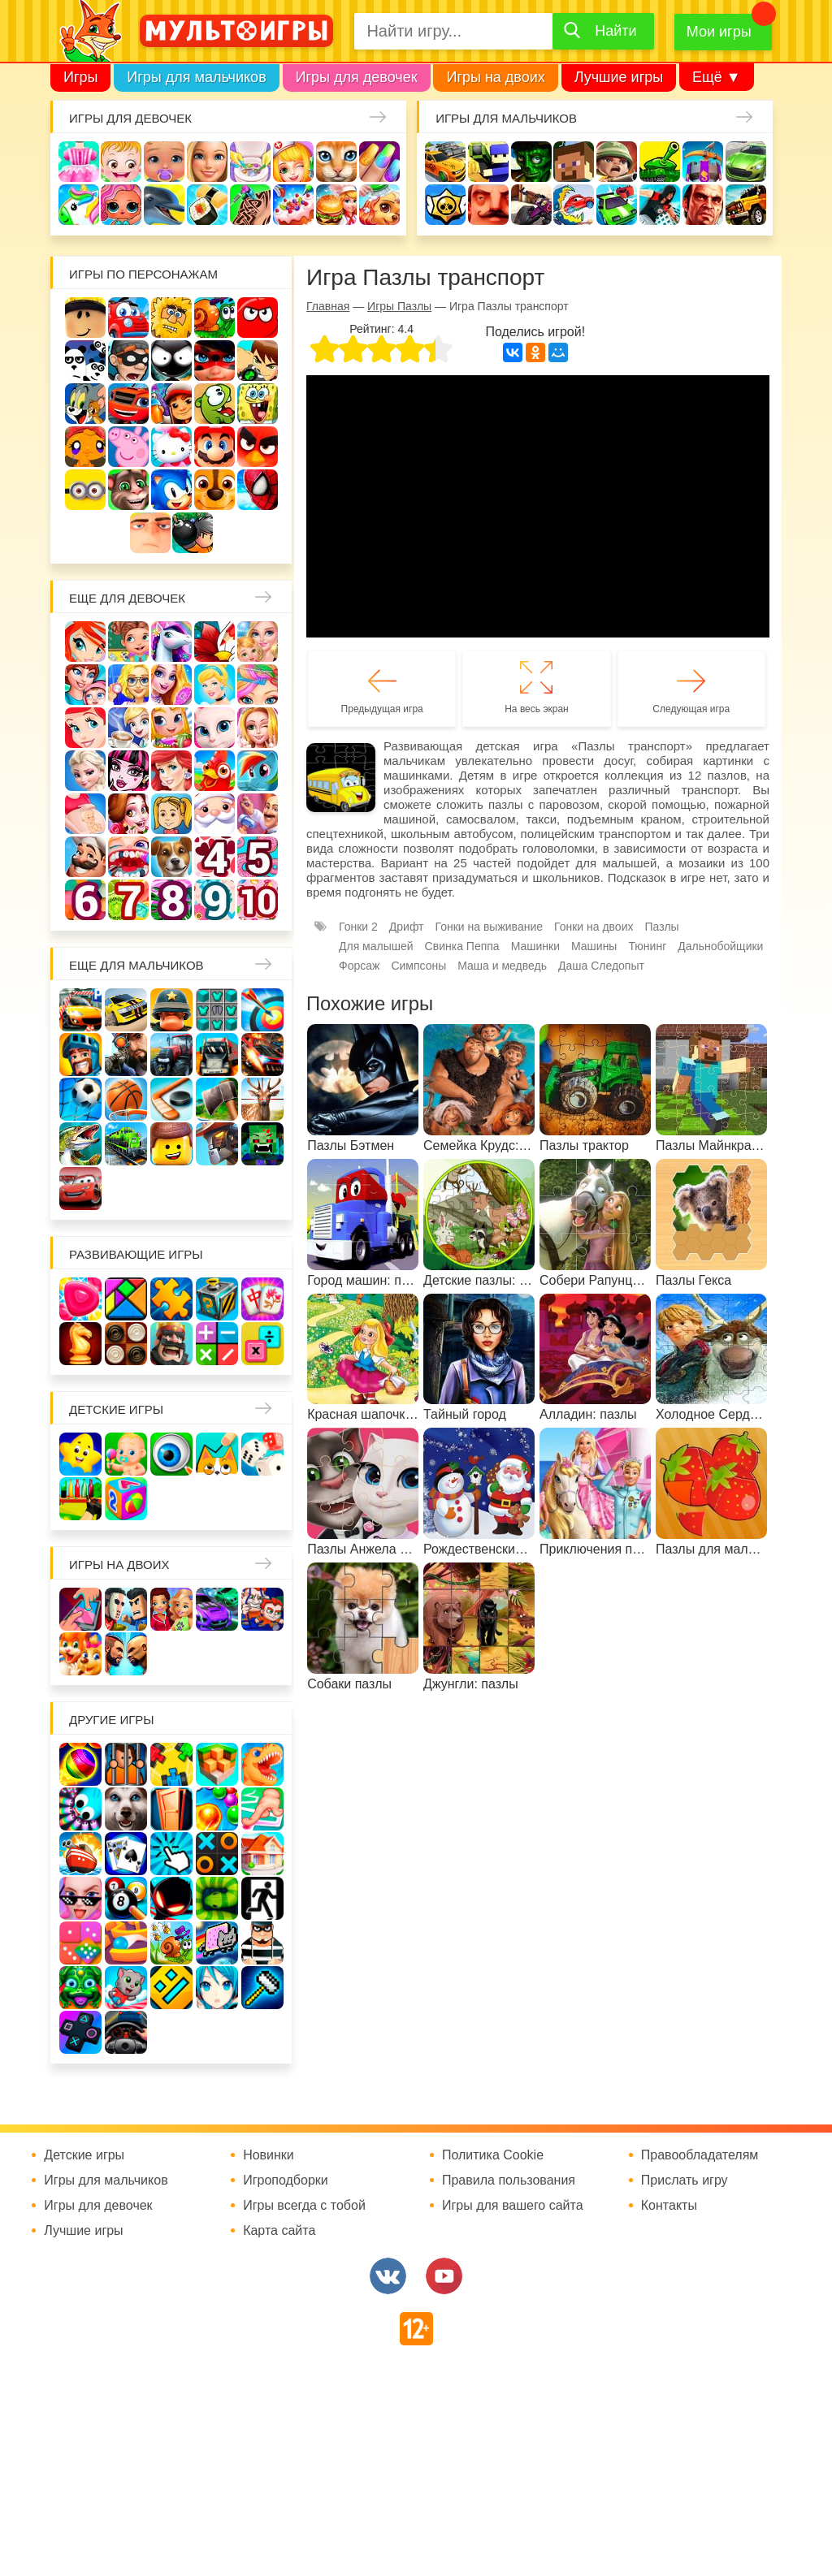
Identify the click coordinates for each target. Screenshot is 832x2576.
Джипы (746, 204)
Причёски (171, 684)
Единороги (78, 204)
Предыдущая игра (382, 709)
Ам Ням (214, 403)
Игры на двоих (495, 77)
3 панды (85, 360)
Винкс (85, 641)
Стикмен (171, 360)
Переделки (257, 813)
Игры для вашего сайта (512, 2205)
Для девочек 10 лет (257, 900)
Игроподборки (285, 2180)
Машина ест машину (573, 204)
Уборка (250, 161)
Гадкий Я (150, 532)
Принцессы (214, 684)
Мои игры (719, 32)
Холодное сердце (85, 770)
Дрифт (406, 926)
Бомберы (192, 532)
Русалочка (85, 727)
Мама (85, 684)
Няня (257, 641)
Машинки (616, 204)
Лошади (171, 641)
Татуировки (250, 204)
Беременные (85, 813)
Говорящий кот (128, 489)
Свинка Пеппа (128, 446)
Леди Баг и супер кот (214, 360)
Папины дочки (171, 813)
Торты (293, 204)
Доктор (293, 161)
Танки (659, 161)
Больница (128, 684)
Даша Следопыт (601, 965)
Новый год (214, 813)
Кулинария (207, 204)
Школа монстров (128, 770)
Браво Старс (445, 204)
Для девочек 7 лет (128, 900)
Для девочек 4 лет (214, 856)
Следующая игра (691, 709)
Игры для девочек (357, 77)
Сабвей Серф (171, 403)
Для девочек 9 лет (214, 900)
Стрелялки (488, 161)
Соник (171, 489)
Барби (207, 161)
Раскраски (214, 641)
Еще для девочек (127, 598)
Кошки (336, 161)
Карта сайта (279, 2230)
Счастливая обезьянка (85, 446)
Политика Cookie (493, 2155)
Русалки (171, 770)
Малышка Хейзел (121, 161)
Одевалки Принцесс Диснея (128, 813)
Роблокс (85, 317)
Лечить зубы (128, 856)
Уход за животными (379, 204)
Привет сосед (488, 204)
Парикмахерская (257, 684)
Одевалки (78, 161)
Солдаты (616, 161)
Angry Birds (257, 446)
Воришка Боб (128, 360)
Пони (257, 770)
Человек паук (257, 489)
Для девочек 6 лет (85, 900)
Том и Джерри (85, 403)
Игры (80, 77)
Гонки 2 (358, 926)
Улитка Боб (214, 317)
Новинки (268, 2155)
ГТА (702, 204)
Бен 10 (257, 360)
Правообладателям (700, 2155)
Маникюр (379, 161)
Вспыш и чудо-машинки (128, 403)
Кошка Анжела (214, 727)
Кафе (128, 727)
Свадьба (257, 727)
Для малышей (376, 946)
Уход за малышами (164, 161)
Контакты (669, 2205)
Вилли (128, 317)
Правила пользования (508, 2180)
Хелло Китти (171, 446)
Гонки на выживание (490, 926)
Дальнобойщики (720, 946)
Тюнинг (647, 946)
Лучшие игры (618, 77)
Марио (214, 446)
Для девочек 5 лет (257, 856)
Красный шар (257, 317)
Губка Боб (257, 403)
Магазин (171, 727)
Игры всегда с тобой (304, 2205)
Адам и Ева (171, 317)
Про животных (171, 856)
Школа (128, 641)
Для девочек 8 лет (171, 900)
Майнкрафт (573, 161)
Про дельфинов (164, 204)
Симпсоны (418, 965)
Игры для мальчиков (196, 77)
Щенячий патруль (214, 489)
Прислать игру (684, 2180)
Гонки (445, 161)
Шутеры (531, 204)
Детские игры (116, 1409)
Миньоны (85, 489)
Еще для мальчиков (136, 965)
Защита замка (702, 161)
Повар (85, 856)
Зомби (531, 161)
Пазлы (661, 926)
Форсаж (359, 965)
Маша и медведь (502, 965)
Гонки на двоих (593, 926)
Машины (746, 161)
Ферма (214, 770)
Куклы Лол (121, 204)
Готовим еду (336, 204)
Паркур (659, 204)
